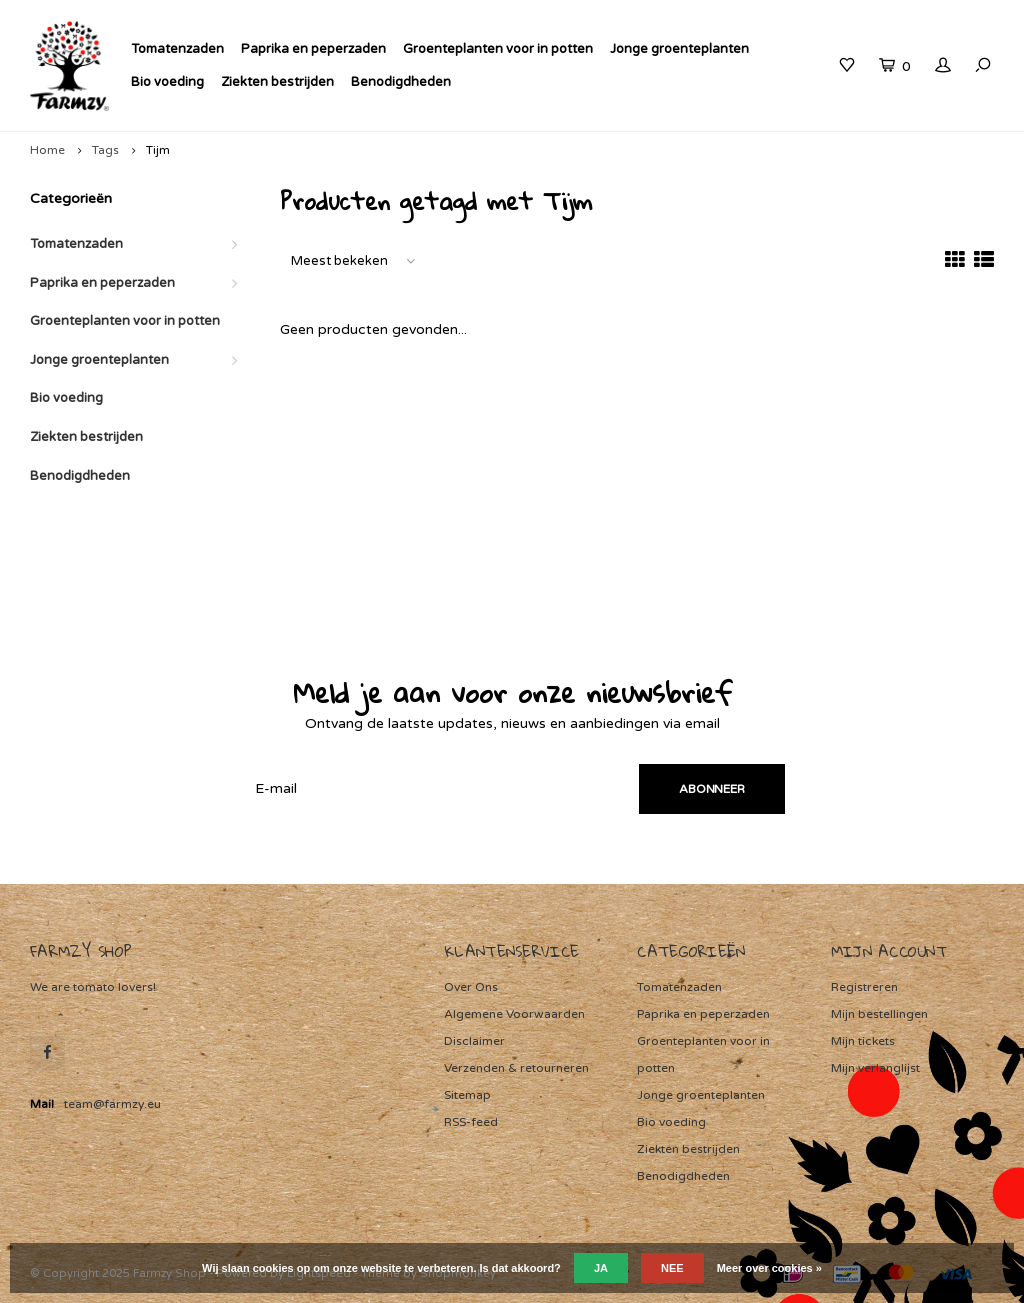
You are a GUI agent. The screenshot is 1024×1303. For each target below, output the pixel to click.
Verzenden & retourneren (516, 1068)
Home (47, 150)
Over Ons (471, 987)
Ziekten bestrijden (277, 82)
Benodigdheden (401, 82)
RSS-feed (471, 1122)
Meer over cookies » (769, 1268)
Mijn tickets (863, 1041)
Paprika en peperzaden (313, 49)
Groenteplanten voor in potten (498, 49)
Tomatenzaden (177, 49)
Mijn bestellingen (879, 1014)
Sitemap (467, 1095)
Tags (105, 150)
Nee (672, 1268)
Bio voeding (167, 82)
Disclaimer (474, 1041)
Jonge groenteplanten (679, 49)
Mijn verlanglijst (875, 1068)
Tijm (158, 150)
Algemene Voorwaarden (514, 1014)
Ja (601, 1268)
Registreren (864, 987)
